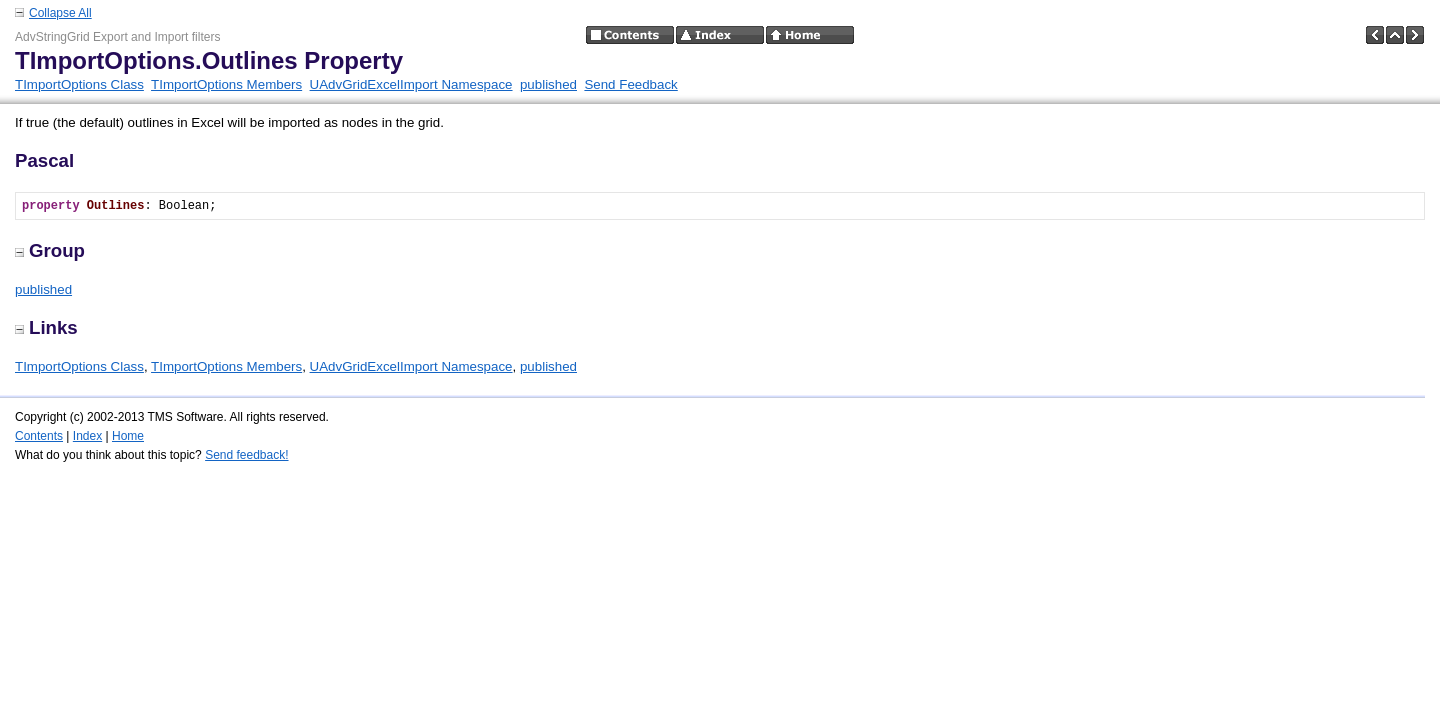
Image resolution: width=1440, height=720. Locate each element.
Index (87, 436)
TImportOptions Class (79, 84)
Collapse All (60, 13)
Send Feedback (630, 84)
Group (50, 250)
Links (46, 327)
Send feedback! (246, 455)
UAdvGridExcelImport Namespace (411, 84)
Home (128, 436)
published (548, 84)
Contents (39, 436)
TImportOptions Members (226, 84)
